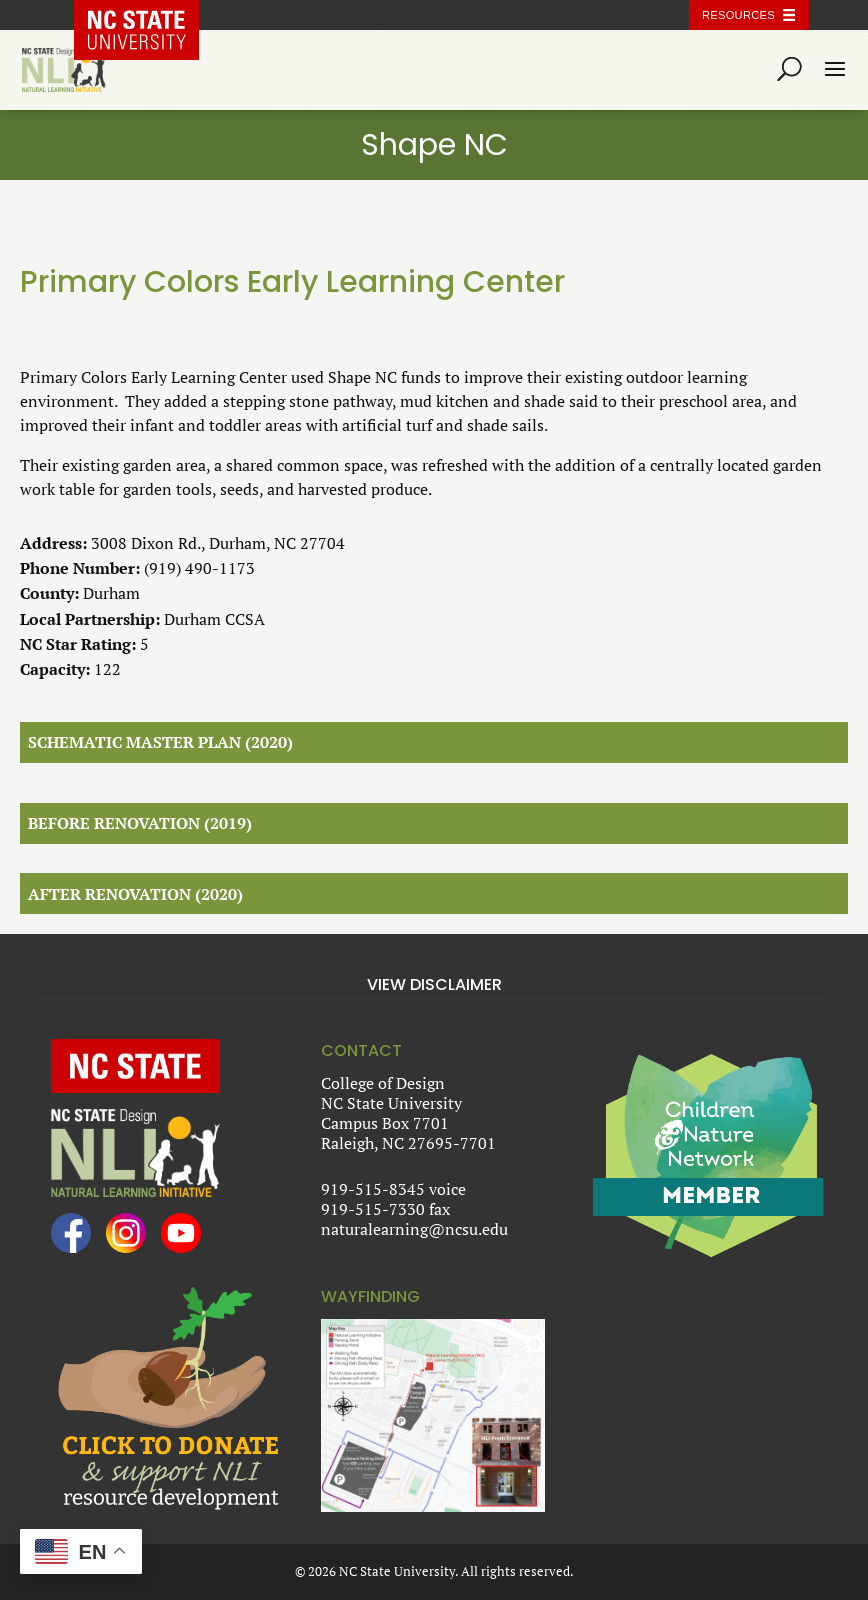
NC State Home (151, 15)
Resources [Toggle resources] (738, 15)
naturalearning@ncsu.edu (414, 1229)
